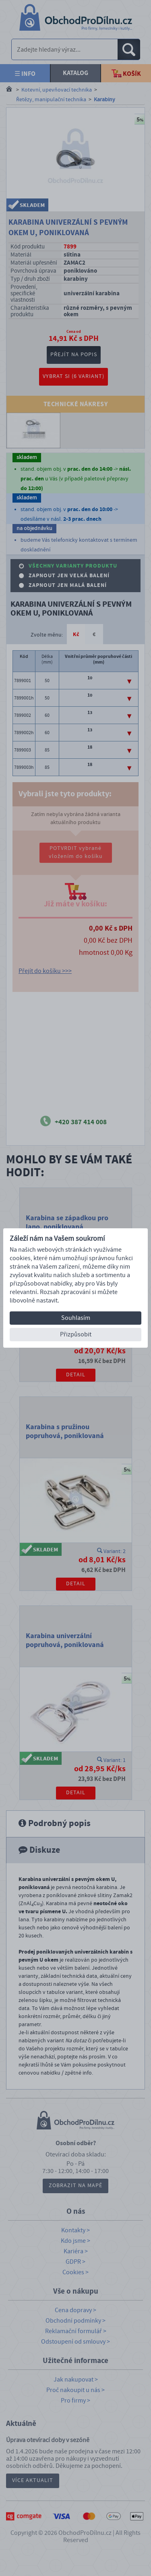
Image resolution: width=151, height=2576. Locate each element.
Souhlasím (75, 1318)
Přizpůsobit (75, 1334)
